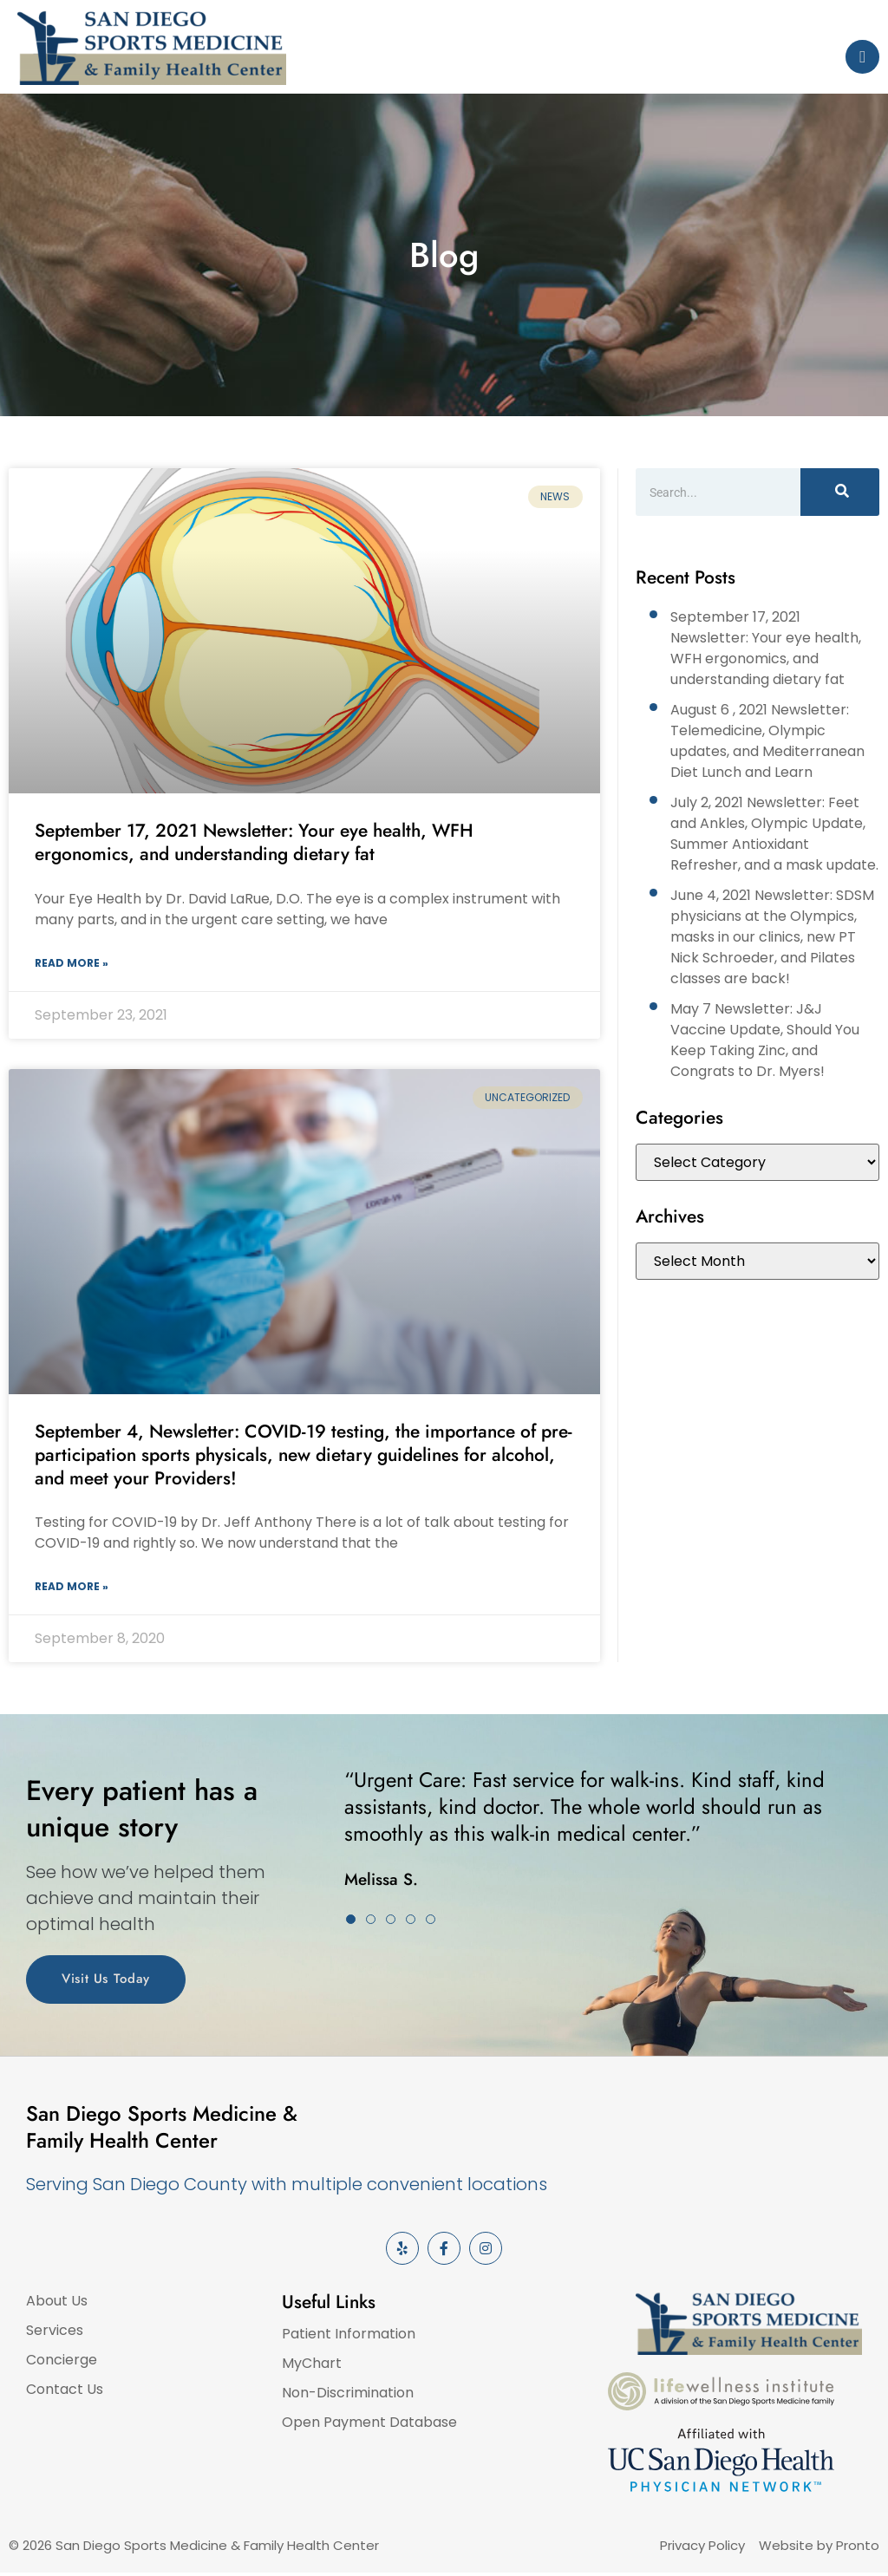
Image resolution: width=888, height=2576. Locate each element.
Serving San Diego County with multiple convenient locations (286, 2184)
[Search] (839, 492)
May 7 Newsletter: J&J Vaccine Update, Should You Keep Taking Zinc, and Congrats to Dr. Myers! (764, 1040)
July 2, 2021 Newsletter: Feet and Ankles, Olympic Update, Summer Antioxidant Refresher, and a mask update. (774, 833)
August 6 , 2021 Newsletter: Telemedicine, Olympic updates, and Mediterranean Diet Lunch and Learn (767, 741)
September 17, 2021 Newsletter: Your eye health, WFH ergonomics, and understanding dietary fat (254, 842)
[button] (351, 1919)
